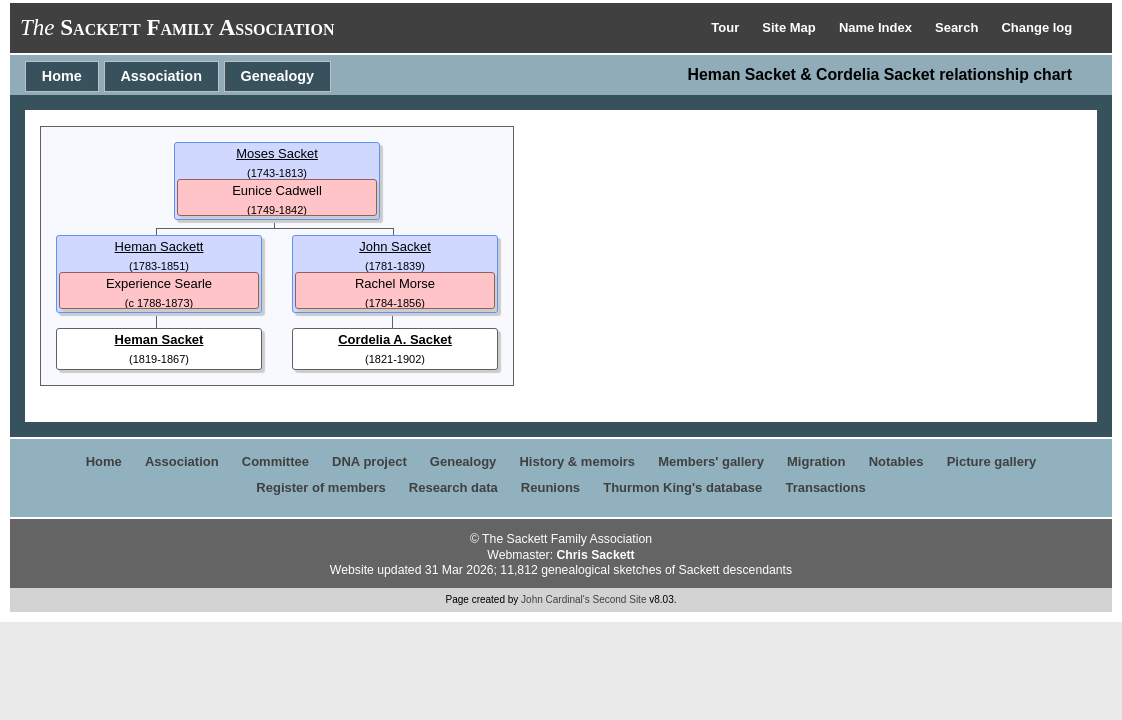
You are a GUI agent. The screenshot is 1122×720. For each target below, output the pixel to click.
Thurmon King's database (682, 487)
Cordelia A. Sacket (395, 339)
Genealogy (278, 76)
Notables (896, 461)
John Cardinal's (555, 599)
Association (161, 76)
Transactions (825, 487)
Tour (727, 27)
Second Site (620, 599)
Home (62, 76)
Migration (816, 461)
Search (958, 27)
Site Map (790, 27)
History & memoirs (577, 461)
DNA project (369, 461)
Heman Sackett (159, 246)
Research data (453, 487)
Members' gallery (711, 461)
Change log (1036, 27)
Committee (275, 461)
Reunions (550, 487)
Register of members (320, 487)
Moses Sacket (277, 153)
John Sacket (395, 246)
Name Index (877, 27)
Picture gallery (992, 461)
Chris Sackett (595, 555)
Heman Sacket (159, 339)
